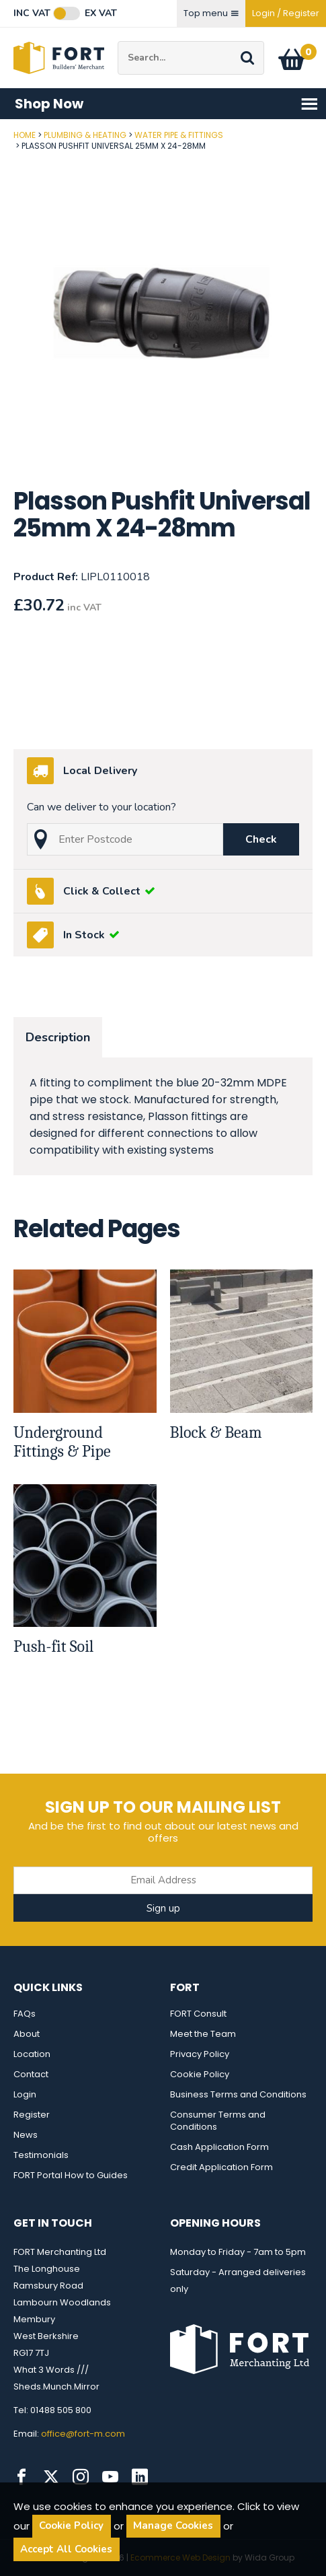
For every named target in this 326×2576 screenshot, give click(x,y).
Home (24, 135)
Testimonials (41, 2155)
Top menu (211, 13)
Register (31, 2114)
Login (24, 2094)
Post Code (0, 130)
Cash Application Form (219, 2146)
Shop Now (167, 104)
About (26, 2033)
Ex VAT (101, 13)
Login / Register (285, 13)
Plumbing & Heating (85, 135)
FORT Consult (198, 2013)
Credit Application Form (221, 2167)
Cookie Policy (199, 2074)
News (25, 2134)
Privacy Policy (199, 2054)
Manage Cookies (173, 2525)
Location (31, 2054)
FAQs (24, 2013)
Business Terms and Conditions (238, 2094)
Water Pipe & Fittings (178, 135)
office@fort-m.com (83, 2433)
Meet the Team (203, 2033)
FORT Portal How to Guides (70, 2175)
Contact (30, 2074)
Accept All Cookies (66, 2549)
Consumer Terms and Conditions (218, 2120)
